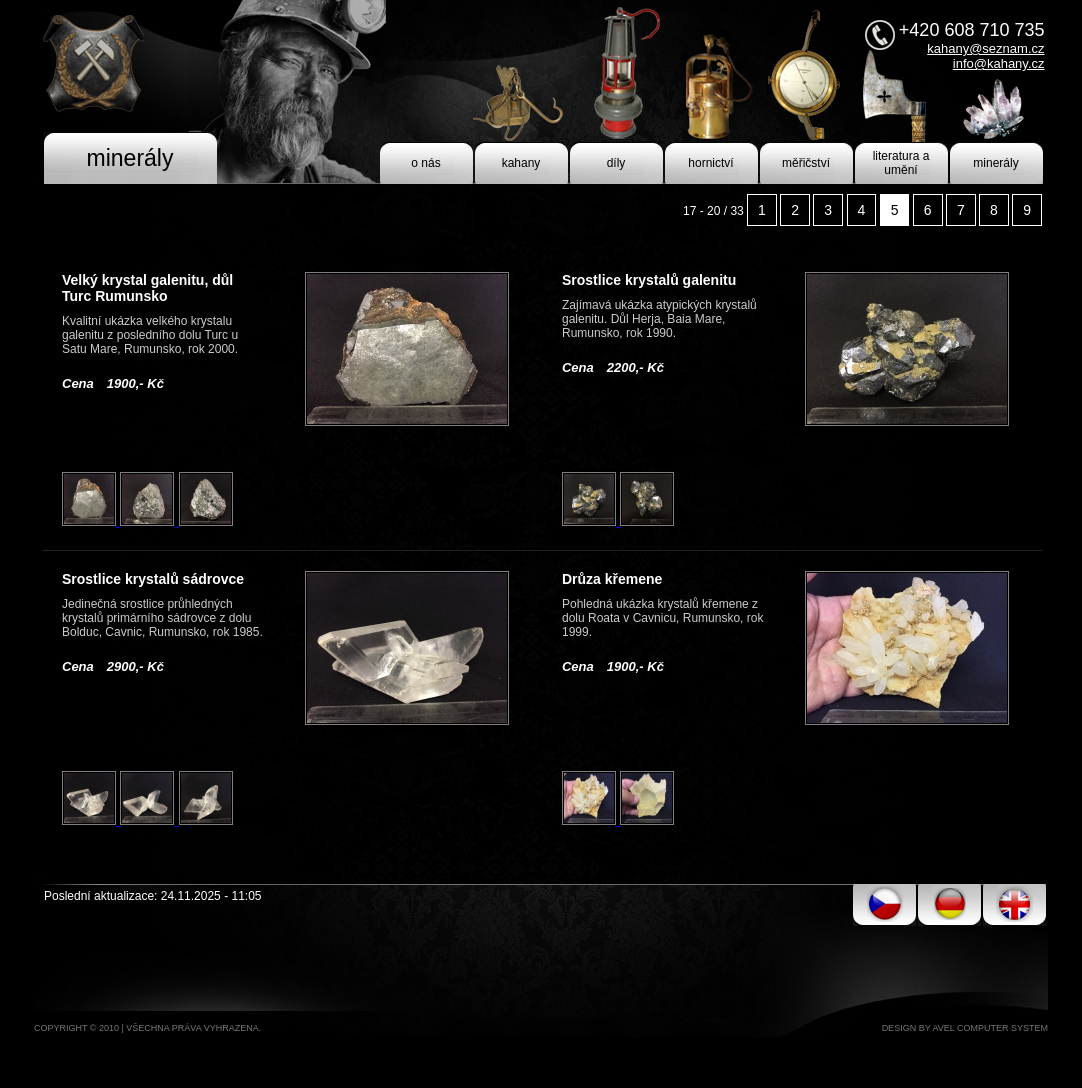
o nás (425, 163)
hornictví (710, 163)
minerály (995, 163)
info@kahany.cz (999, 63)
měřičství (806, 163)
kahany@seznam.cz (985, 48)
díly (616, 163)
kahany (521, 163)
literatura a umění (901, 163)
